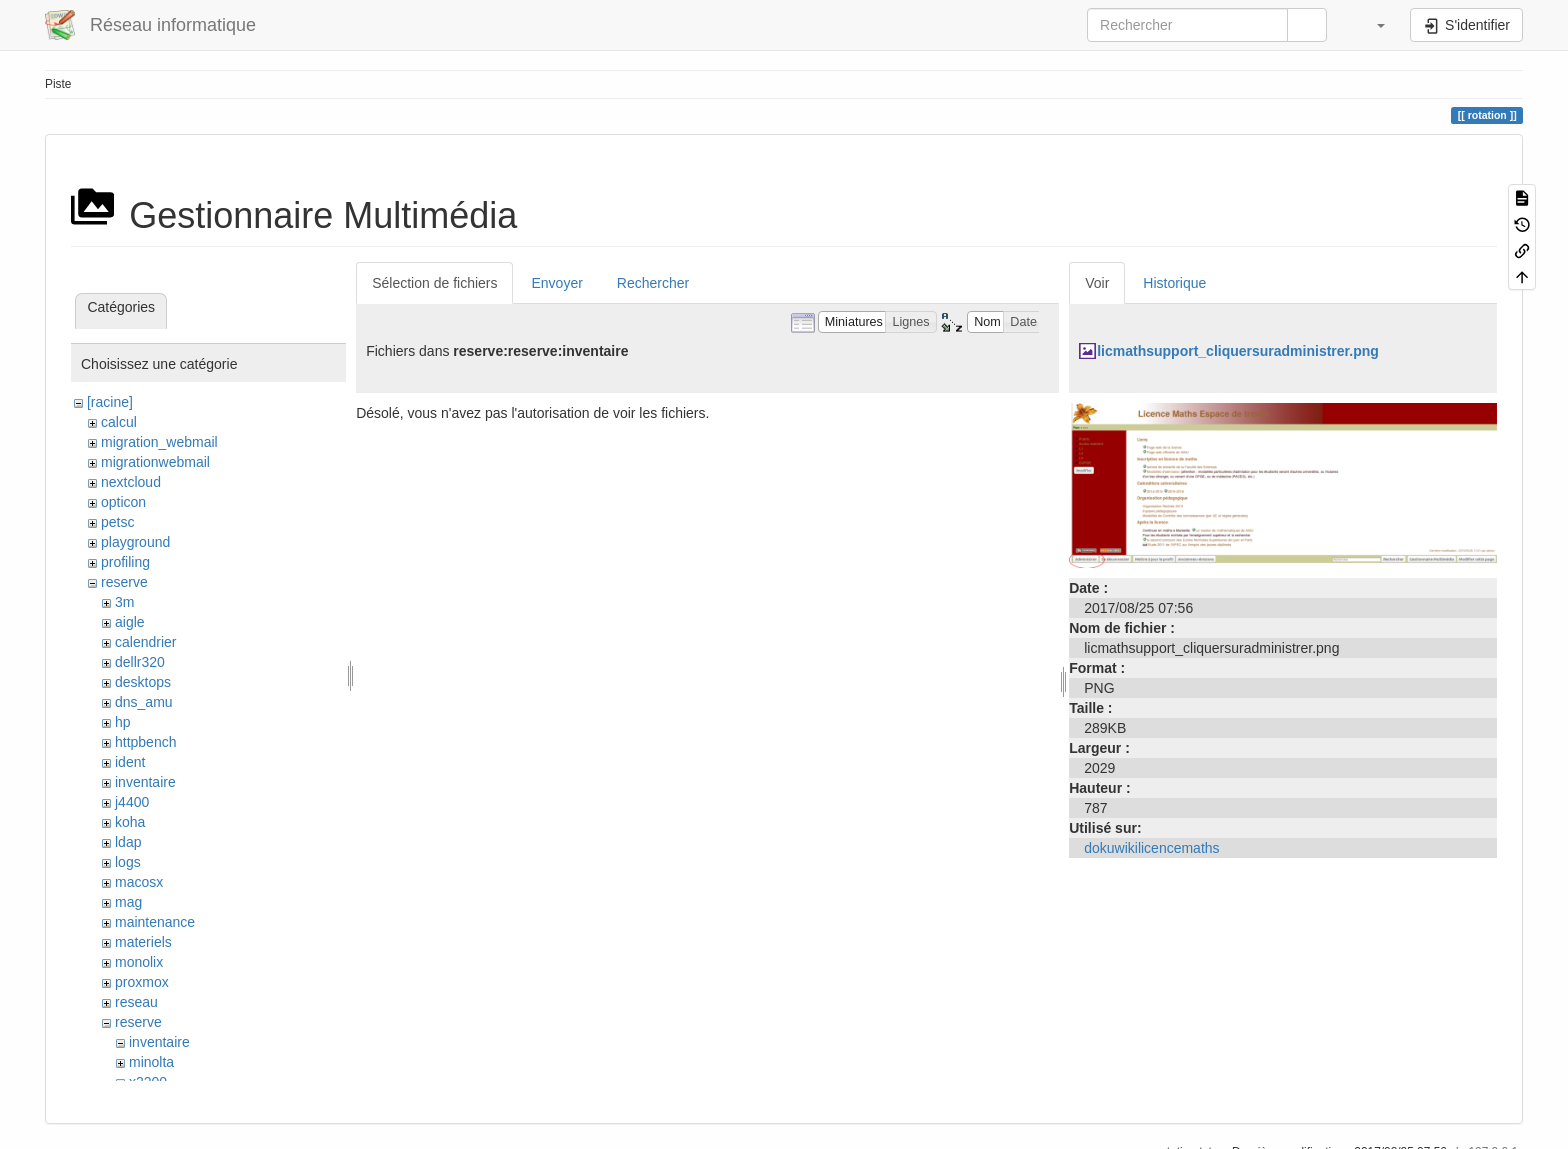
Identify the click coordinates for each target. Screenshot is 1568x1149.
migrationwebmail (155, 462)
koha (130, 822)
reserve (124, 582)
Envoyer (556, 283)
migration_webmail (159, 442)
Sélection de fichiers (434, 283)
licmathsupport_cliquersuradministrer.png (1238, 351)
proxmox (142, 982)
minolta (151, 1062)
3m (124, 602)
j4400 (132, 802)
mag (128, 902)
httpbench (146, 742)
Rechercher (653, 283)
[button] (1371, 25)
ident (130, 762)
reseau (136, 1002)
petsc (117, 522)
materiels (143, 942)
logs (128, 862)
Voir (1097, 283)
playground (135, 542)
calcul (119, 422)
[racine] (110, 402)
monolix (139, 962)
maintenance (155, 922)
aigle (130, 622)
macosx (139, 882)
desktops (143, 682)
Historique (1174, 283)
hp (123, 722)
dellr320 (140, 662)
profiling (125, 562)
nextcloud (131, 482)
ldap (128, 842)
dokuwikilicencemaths (1151, 848)
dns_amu (144, 702)
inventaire (145, 782)
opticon (123, 502)
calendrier (145, 642)
